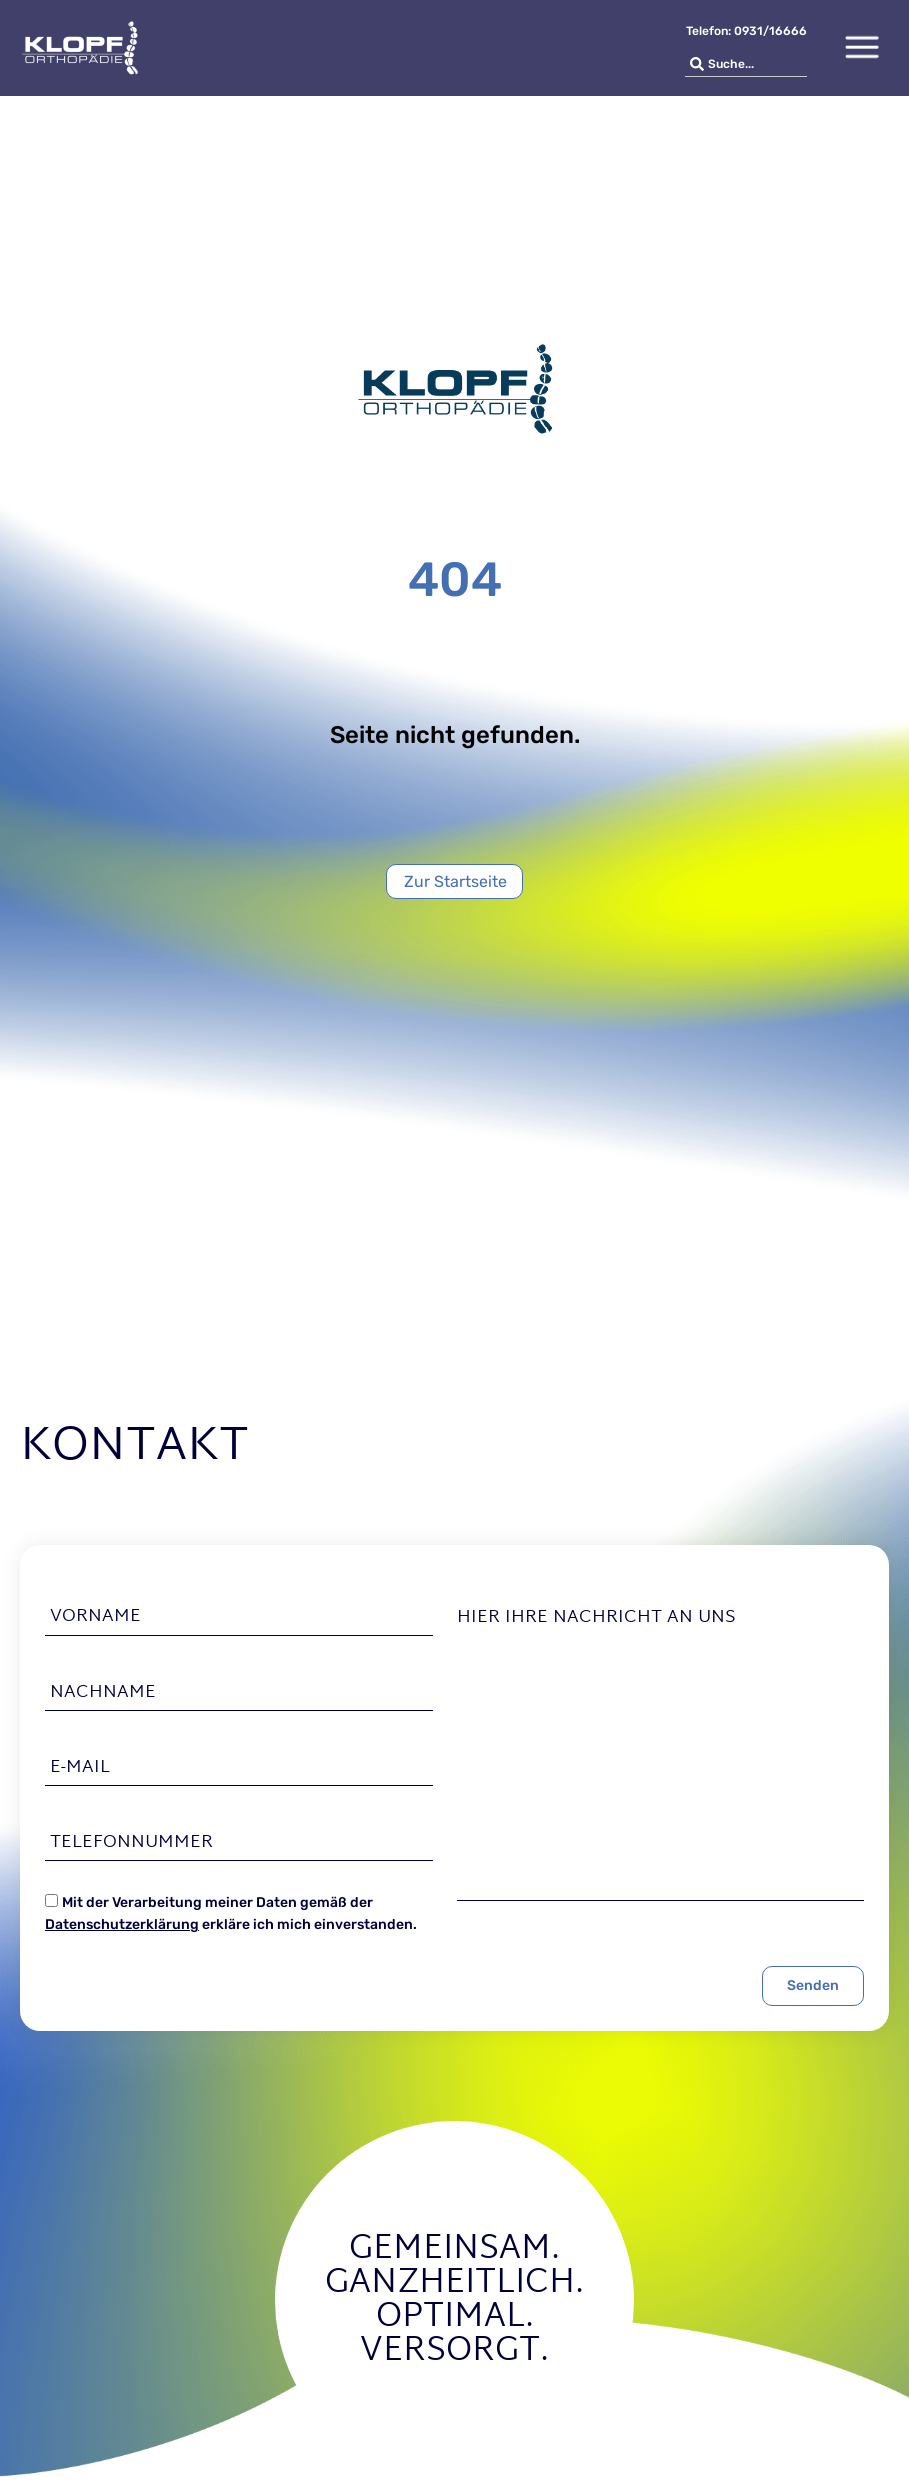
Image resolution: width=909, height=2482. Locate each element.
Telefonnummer (131, 1843)
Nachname (103, 1693)
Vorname (95, 1617)
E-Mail (80, 1768)
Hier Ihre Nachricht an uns (596, 1617)
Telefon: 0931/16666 (746, 31)
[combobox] (746, 64)
